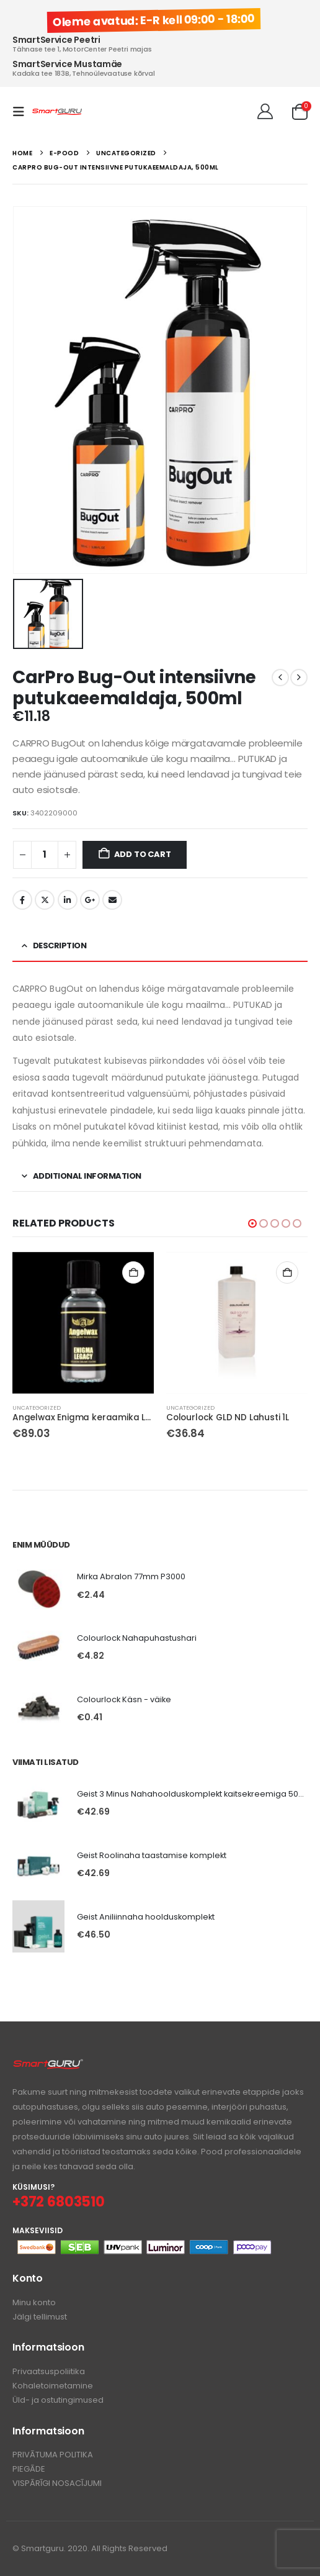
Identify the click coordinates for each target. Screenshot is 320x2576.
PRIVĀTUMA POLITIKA (52, 2454)
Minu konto (34, 2302)
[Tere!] (265, 111)
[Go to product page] (83, 1323)
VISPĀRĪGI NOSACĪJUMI (57, 2483)
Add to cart (142, 854)
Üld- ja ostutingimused (58, 2400)
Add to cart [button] (133, 1272)
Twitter (45, 900)
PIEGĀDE (28, 2469)
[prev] (280, 677)
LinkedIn (68, 900)
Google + (90, 900)
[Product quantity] (44, 855)
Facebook (22, 900)
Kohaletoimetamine (52, 2386)
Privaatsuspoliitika (48, 2371)
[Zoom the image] (48, 2065)
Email (112, 900)
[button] (22, 111)
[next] (299, 677)
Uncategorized (36, 1408)
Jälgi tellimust (39, 2317)
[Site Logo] (57, 112)
